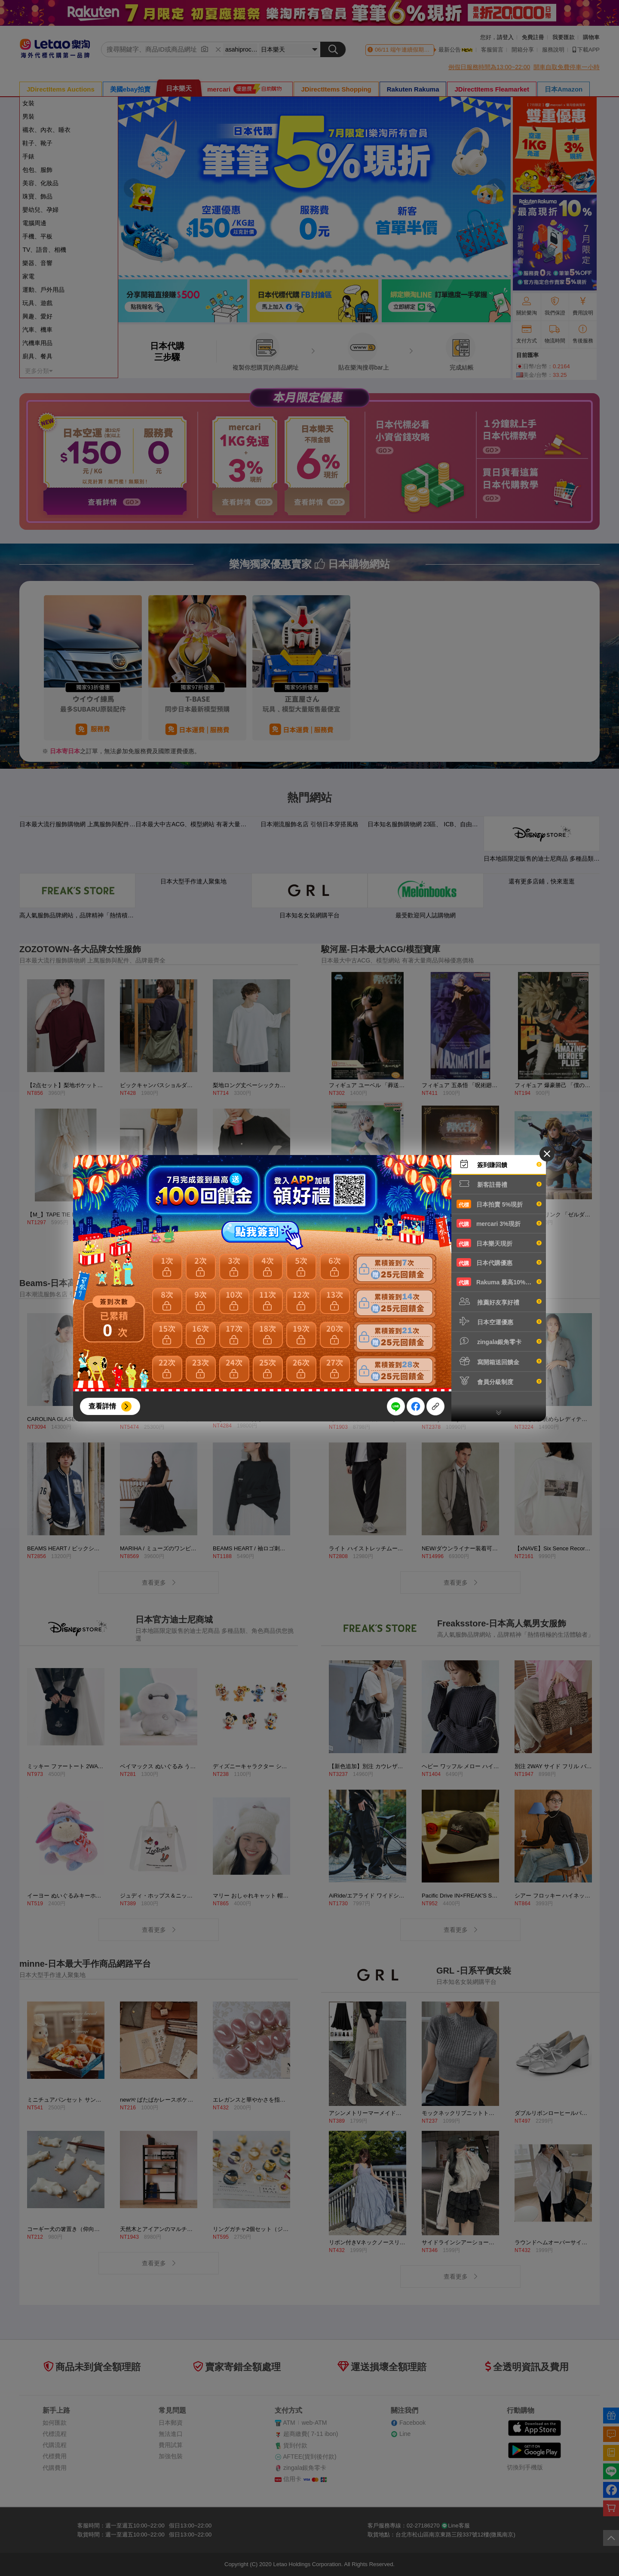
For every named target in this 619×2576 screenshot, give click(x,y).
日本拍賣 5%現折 (499, 1204)
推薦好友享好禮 (499, 1301)
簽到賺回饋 (499, 1164)
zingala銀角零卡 (499, 1341)
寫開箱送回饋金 (499, 1361)
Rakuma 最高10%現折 (499, 1281)
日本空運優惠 (499, 1321)
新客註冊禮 (499, 1184)
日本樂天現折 (499, 1243)
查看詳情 (102, 1406)
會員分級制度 (499, 1381)
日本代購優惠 (499, 1262)
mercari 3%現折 (499, 1223)
